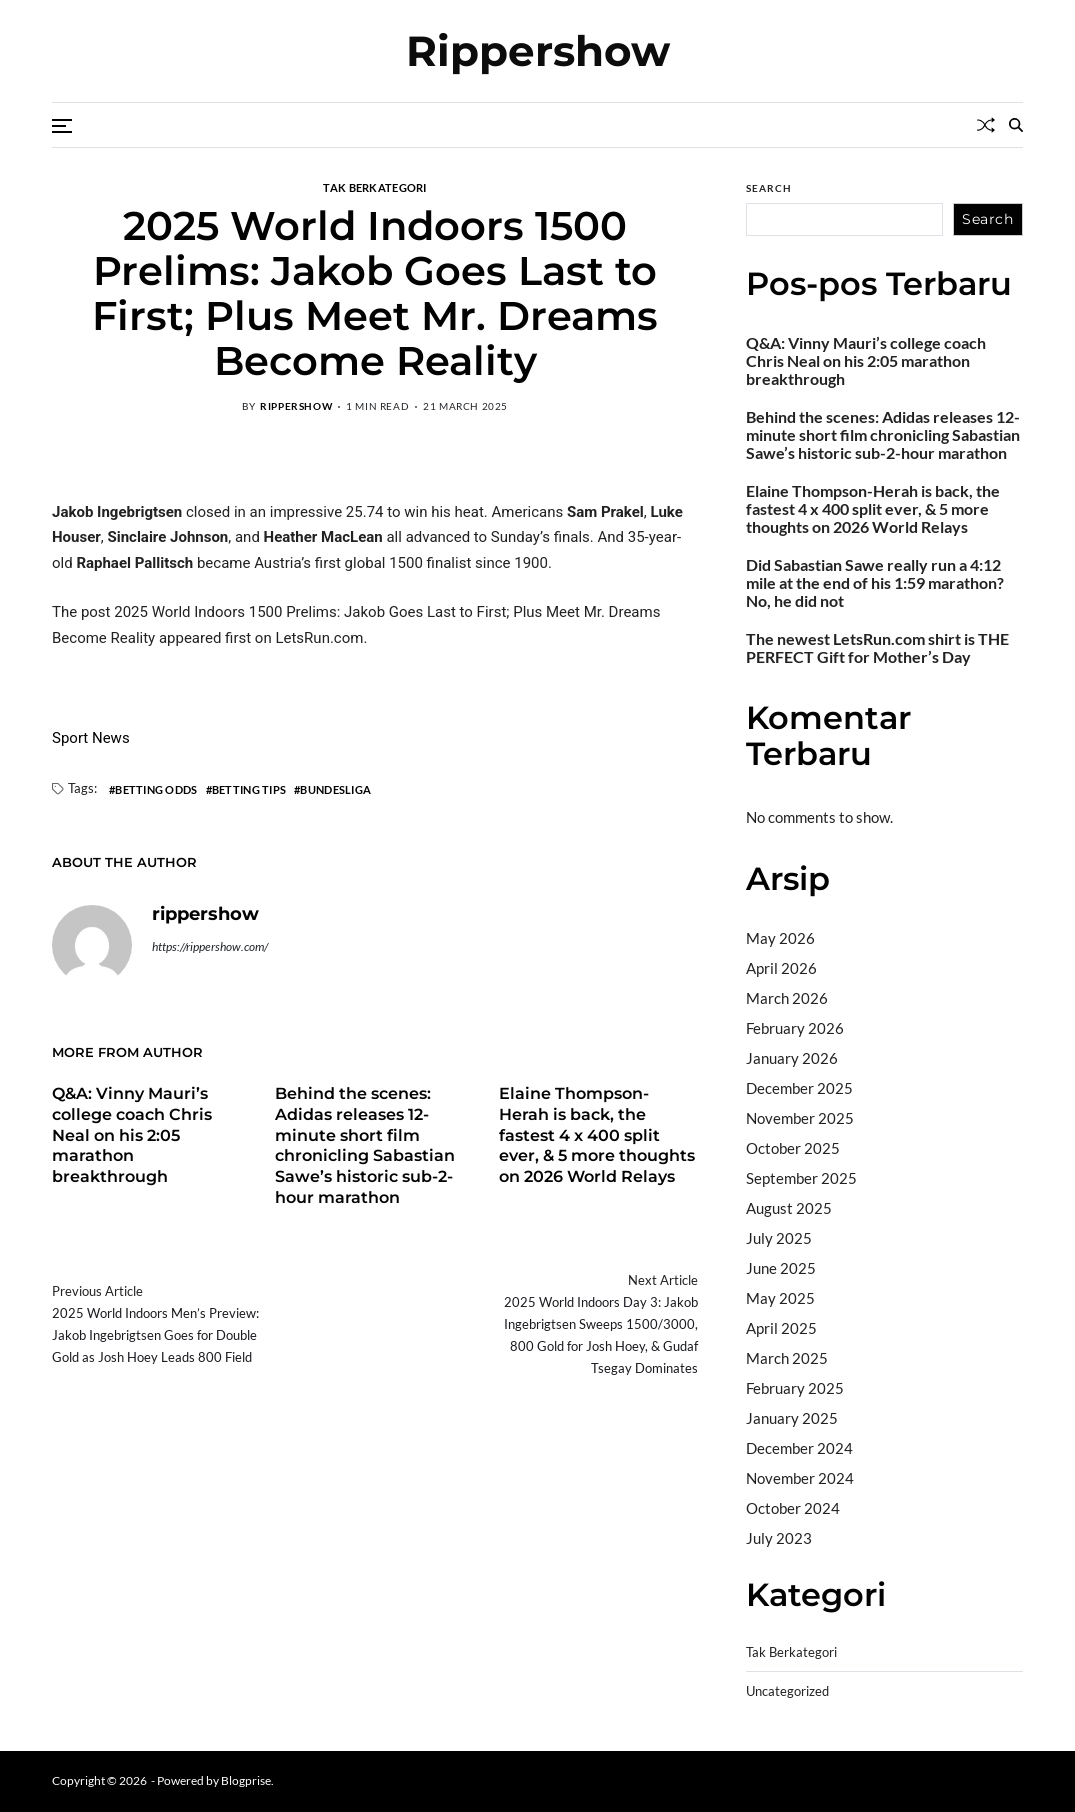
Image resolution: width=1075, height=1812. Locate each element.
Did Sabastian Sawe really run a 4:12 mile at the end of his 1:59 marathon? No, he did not (875, 583)
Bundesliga (335, 789)
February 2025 (795, 1388)
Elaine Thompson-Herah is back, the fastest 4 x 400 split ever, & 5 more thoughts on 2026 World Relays (597, 1135)
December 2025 (799, 1088)
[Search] (1016, 125)
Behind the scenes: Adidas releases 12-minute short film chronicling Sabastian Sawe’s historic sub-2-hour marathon (365, 1145)
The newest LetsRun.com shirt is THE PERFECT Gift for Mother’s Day (877, 648)
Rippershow (538, 51)
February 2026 (795, 1028)
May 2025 (780, 1298)
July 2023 (779, 1538)
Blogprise (246, 1780)
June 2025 (781, 1268)
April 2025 (781, 1328)
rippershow (296, 406)
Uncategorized (787, 1691)
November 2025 (800, 1118)
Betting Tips (249, 789)
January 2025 (792, 1418)
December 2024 (799, 1448)
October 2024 (793, 1508)
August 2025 (789, 1208)
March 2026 (787, 998)
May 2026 (780, 938)
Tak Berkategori (374, 187)
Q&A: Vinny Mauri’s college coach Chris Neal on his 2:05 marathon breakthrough (132, 1135)
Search (769, 188)
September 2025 (801, 1178)
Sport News (91, 738)
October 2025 (793, 1148)
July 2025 (779, 1238)
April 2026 (781, 968)
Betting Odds (156, 789)
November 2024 (800, 1478)
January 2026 (792, 1058)
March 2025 (787, 1358)
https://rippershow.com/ (210, 946)
